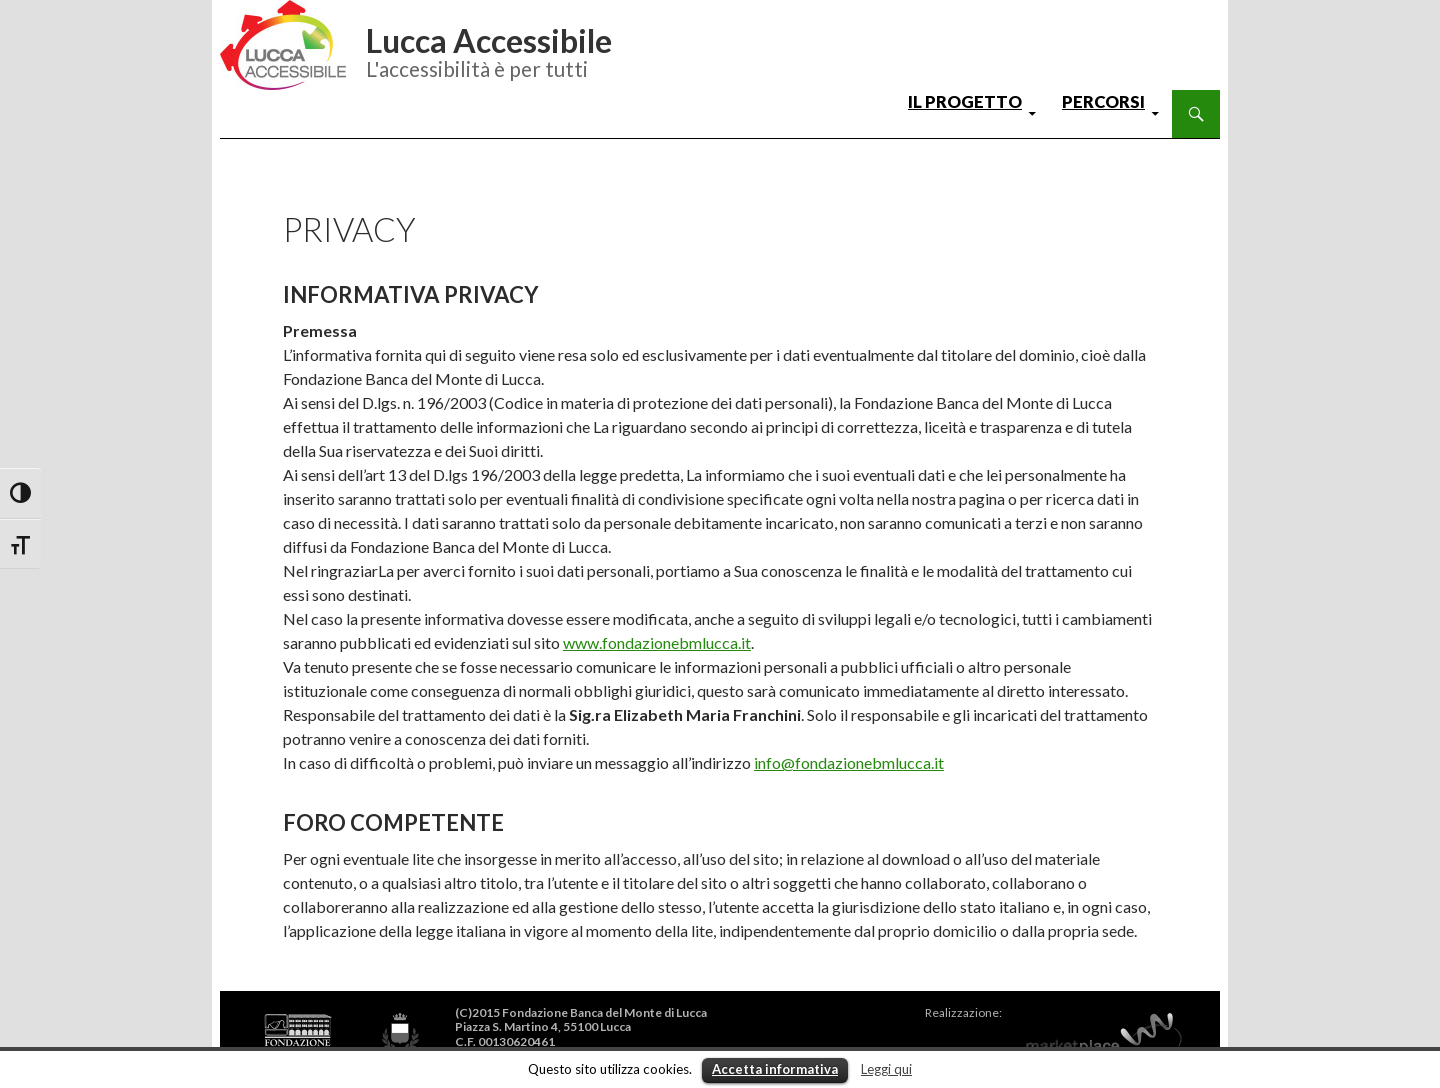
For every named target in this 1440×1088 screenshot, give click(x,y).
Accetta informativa (775, 1069)
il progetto (965, 102)
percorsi (1103, 102)
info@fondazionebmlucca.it (849, 762)
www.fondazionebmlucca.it (657, 642)
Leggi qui (886, 1069)
